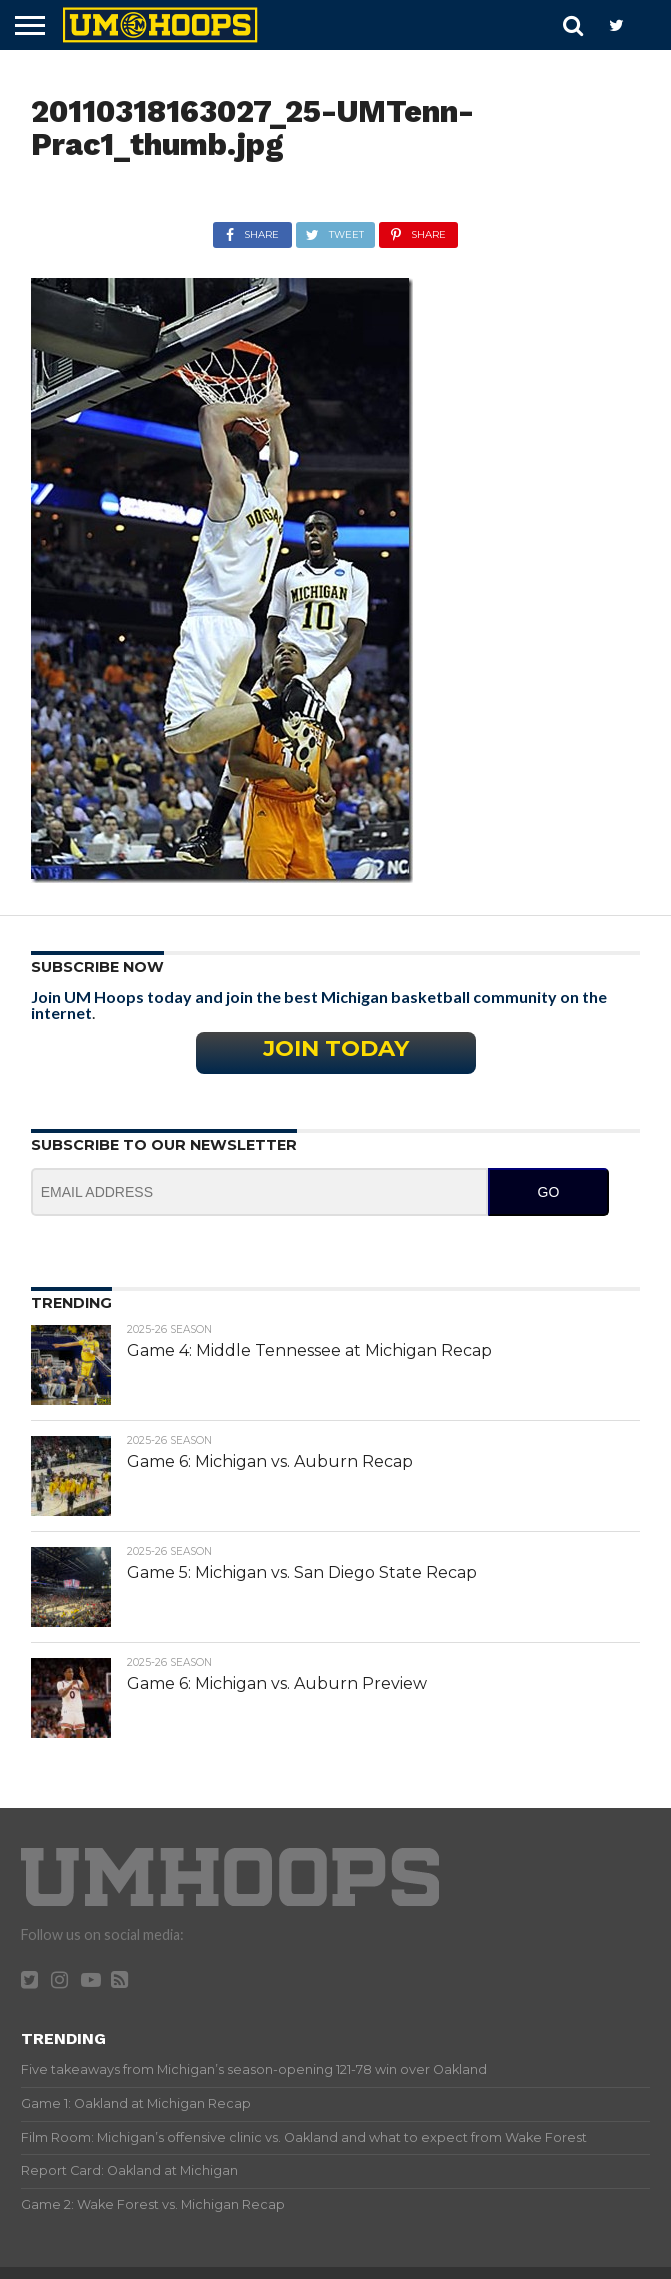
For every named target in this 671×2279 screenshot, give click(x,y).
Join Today (336, 1048)
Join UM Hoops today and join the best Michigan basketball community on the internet (319, 1004)
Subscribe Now (97, 967)
